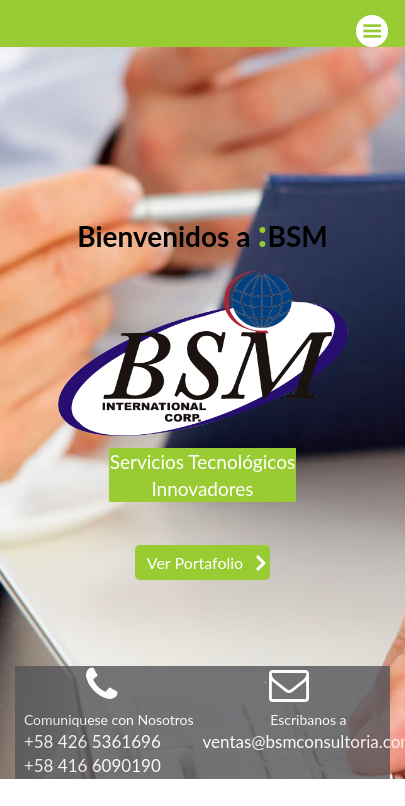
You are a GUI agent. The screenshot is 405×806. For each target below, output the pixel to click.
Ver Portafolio (195, 562)
